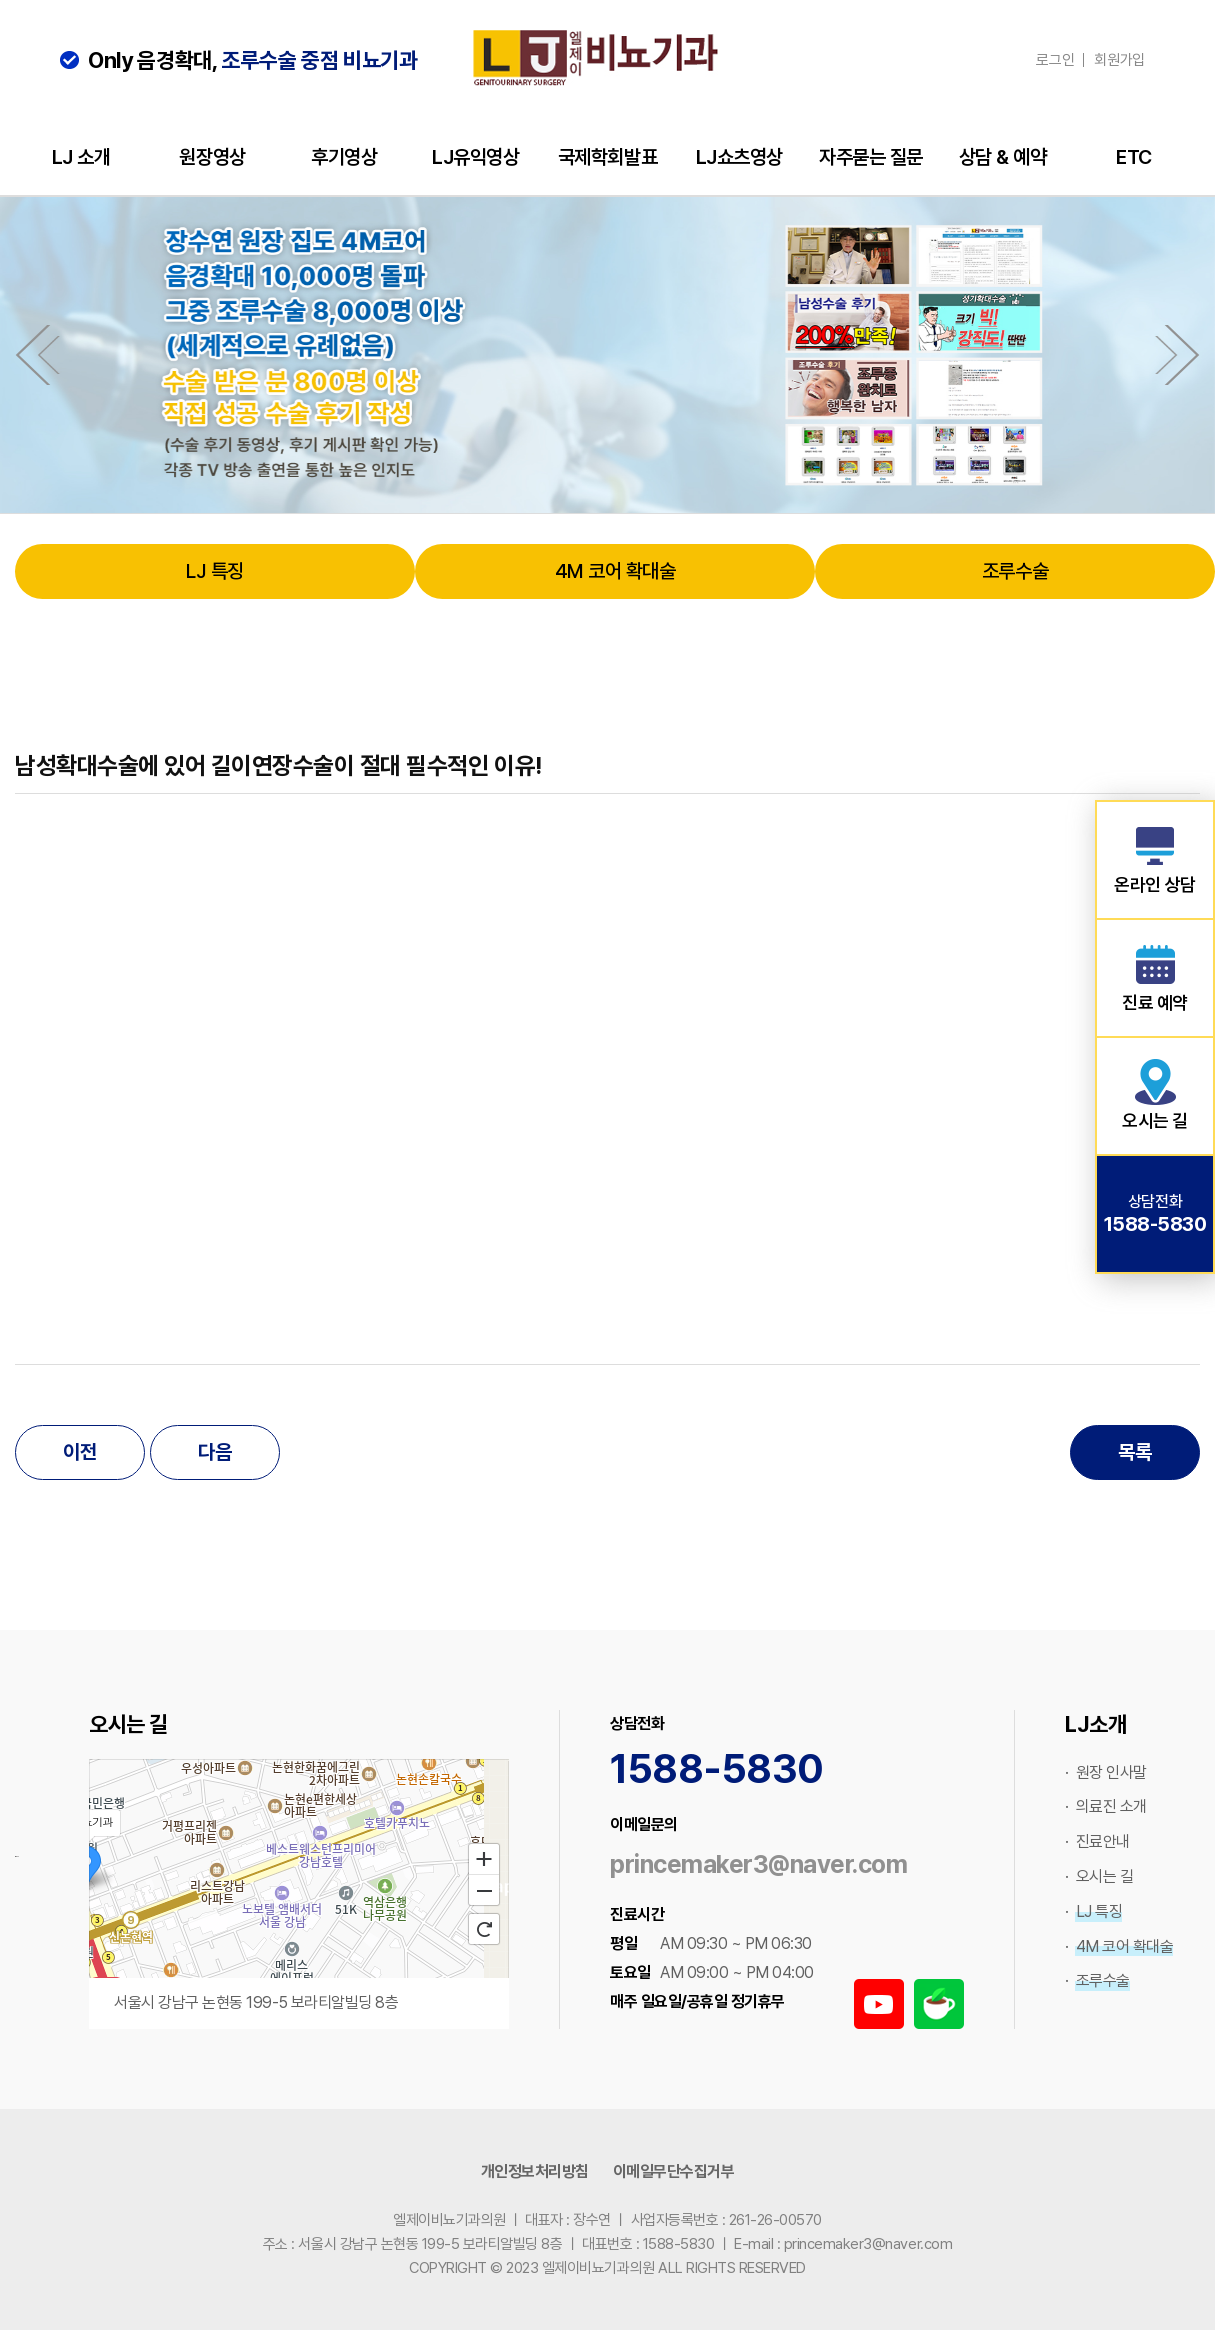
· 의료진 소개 (1106, 1806)
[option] (607, 355)
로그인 (1055, 60)
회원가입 (1119, 60)
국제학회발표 (607, 157)
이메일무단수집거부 (674, 2171)
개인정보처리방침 (535, 2171)
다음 (214, 1452)
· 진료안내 (1097, 1841)
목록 (1134, 1452)
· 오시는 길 (1099, 1876)
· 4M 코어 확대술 (1119, 1946)
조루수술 (1015, 571)
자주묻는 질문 (871, 157)
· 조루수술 (1097, 1980)
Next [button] (1182, 355)
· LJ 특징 (1093, 1911)
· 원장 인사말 (1106, 1772)
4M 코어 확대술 (615, 571)
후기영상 (344, 157)
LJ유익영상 (475, 157)
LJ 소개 (81, 157)
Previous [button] (33, 355)
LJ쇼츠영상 (739, 157)
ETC (1134, 157)
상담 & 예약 (1003, 157)
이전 (79, 1452)
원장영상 (212, 157)
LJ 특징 (215, 571)
